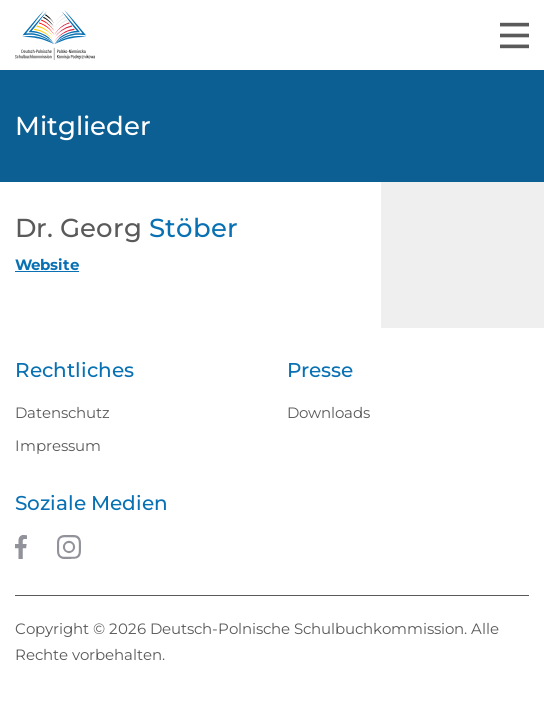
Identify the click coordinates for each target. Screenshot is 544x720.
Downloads (328, 412)
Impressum (58, 445)
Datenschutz (62, 412)
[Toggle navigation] (514, 35)
